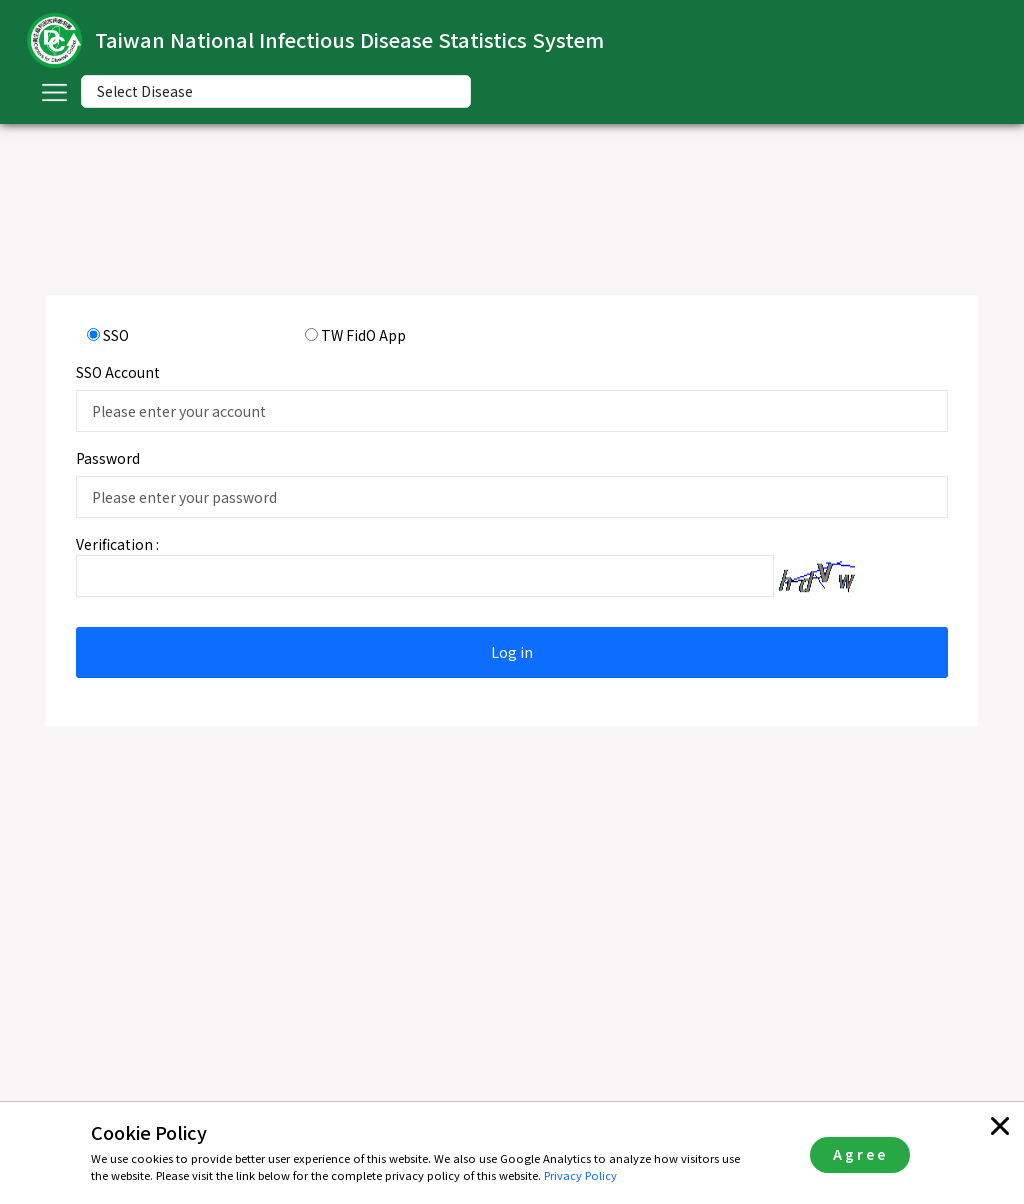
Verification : (117, 544)
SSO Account (118, 372)
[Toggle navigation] (54, 92)
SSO (116, 335)
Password (108, 458)
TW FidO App (363, 335)
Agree (860, 1154)
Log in (512, 652)
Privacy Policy (580, 1175)
